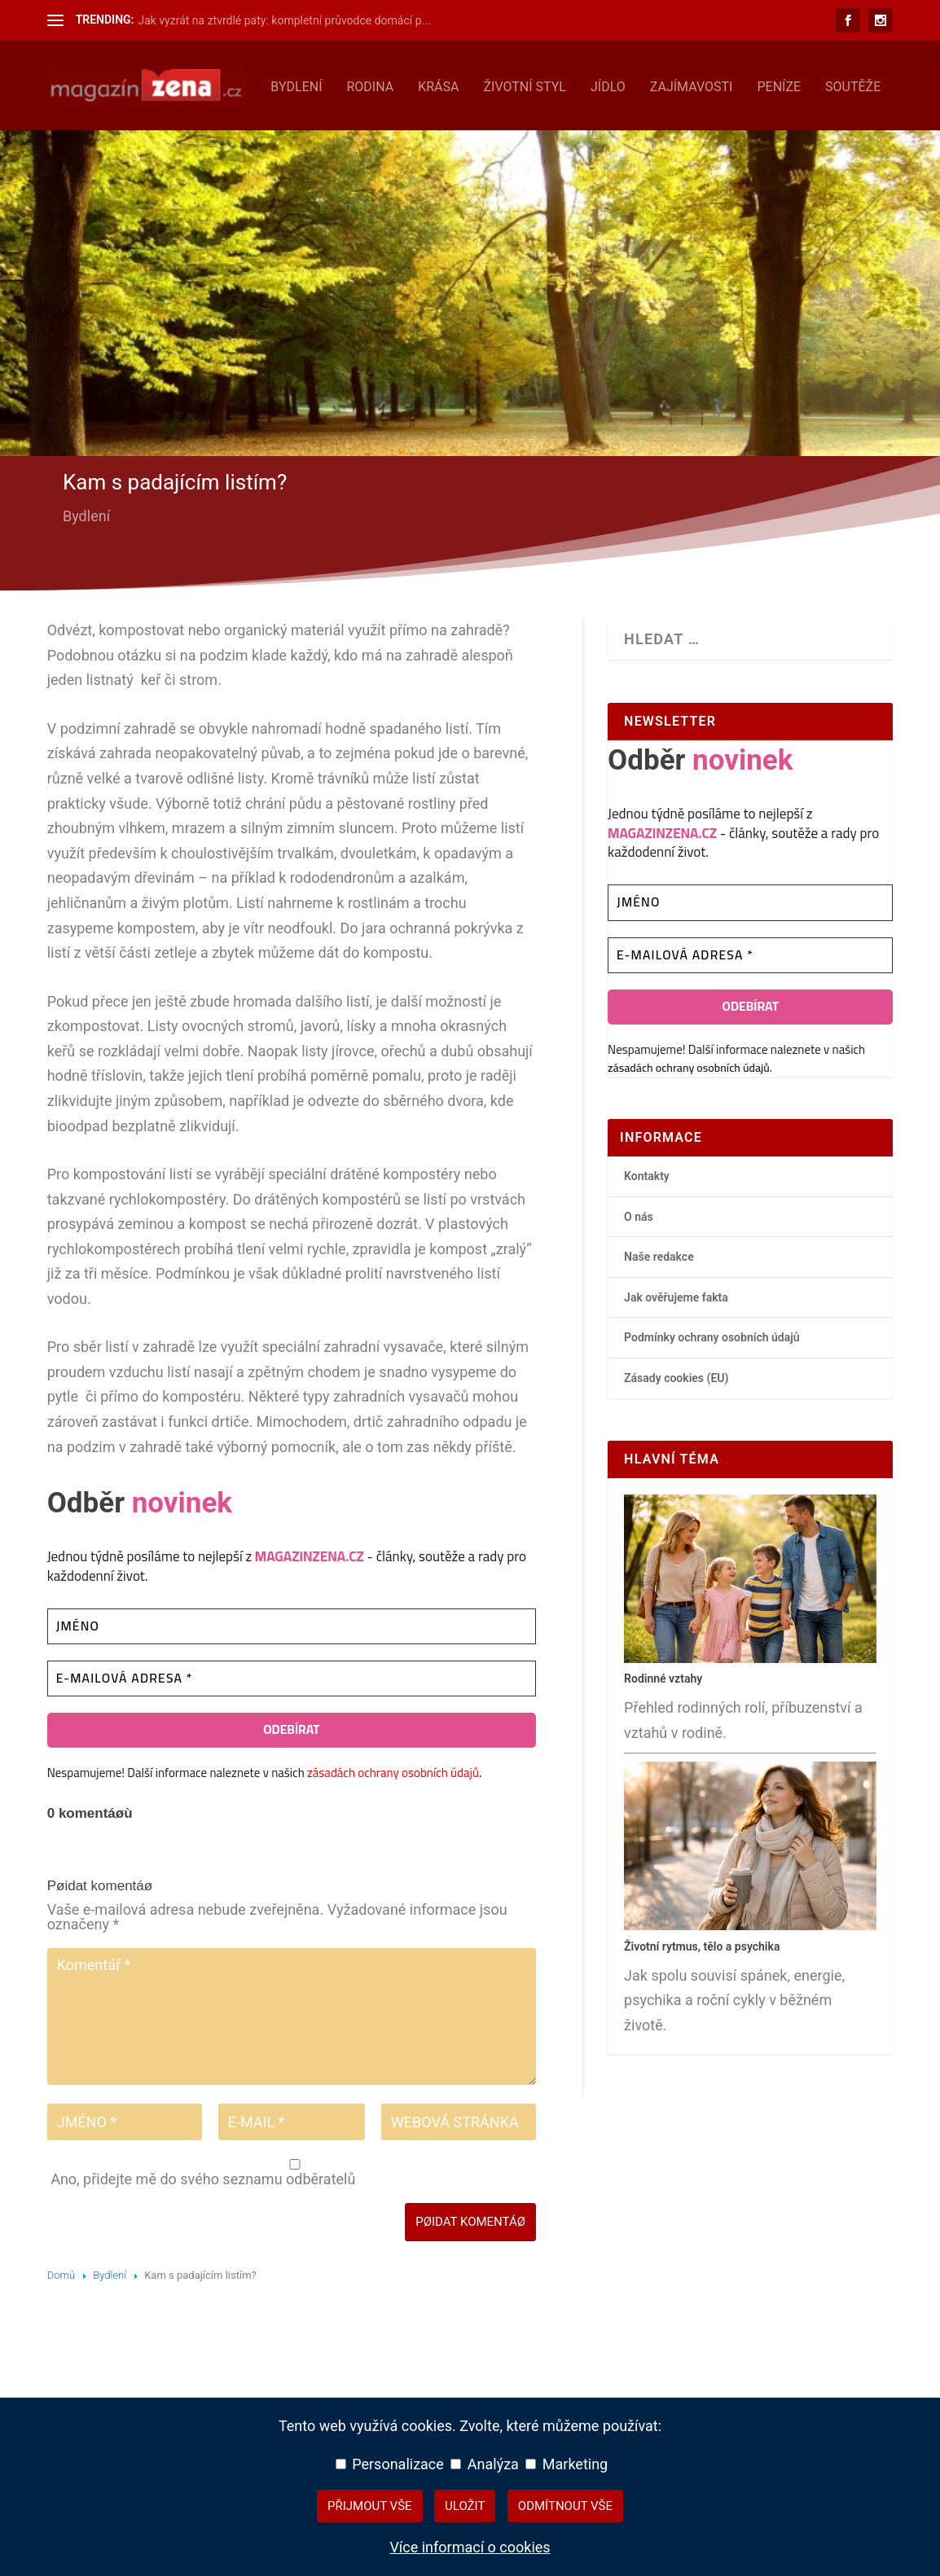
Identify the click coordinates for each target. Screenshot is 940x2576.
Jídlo (396, 134)
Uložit (465, 2506)
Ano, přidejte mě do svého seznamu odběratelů (293, 2219)
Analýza (484, 2464)
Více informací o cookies (469, 2547)
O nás (638, 1263)
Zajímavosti (479, 134)
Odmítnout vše (565, 2506)
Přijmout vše (369, 2506)
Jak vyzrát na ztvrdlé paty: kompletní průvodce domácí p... (284, 20)
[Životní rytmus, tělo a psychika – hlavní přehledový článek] (750, 1972)
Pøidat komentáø (470, 2268)
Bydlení (85, 134)
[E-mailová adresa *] (291, 1725)
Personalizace (390, 2464)
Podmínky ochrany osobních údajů (712, 1384)
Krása (227, 134)
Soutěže (641, 134)
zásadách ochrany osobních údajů (393, 1819)
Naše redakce (659, 1303)
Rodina (158, 134)
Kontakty (647, 1222)
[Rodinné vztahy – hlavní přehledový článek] (750, 1705)
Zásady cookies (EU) (676, 1424)
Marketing (566, 2464)
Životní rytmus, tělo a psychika (702, 1992)
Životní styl (313, 134)
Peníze (568, 134)
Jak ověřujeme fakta (676, 1343)
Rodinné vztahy (663, 1724)
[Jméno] (291, 1673)
